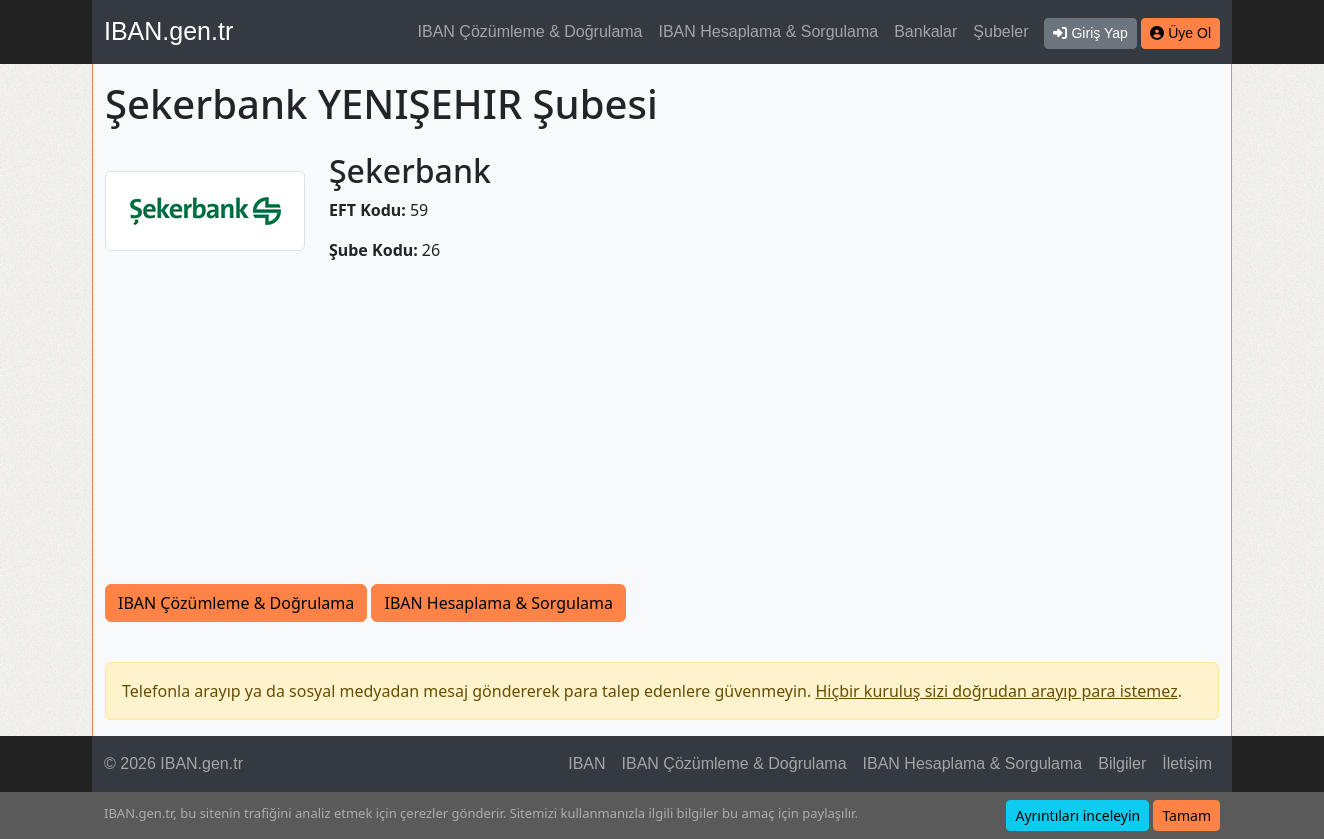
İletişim (1187, 763)
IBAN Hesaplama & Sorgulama (769, 31)
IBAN (586, 763)
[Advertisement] (662, 434)
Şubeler (1000, 31)
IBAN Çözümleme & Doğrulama (530, 31)
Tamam (1186, 815)
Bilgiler (1122, 763)
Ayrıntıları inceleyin (1077, 815)
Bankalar (925, 31)
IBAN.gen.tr (168, 31)
